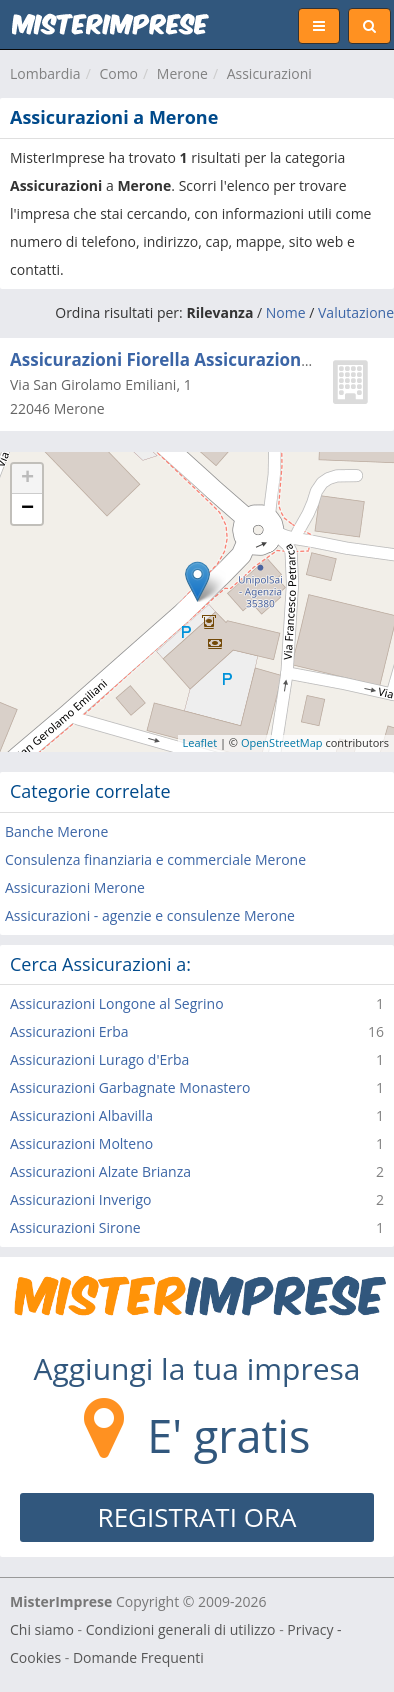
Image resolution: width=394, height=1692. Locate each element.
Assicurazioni (269, 73)
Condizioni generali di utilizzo (181, 1629)
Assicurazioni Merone (75, 887)
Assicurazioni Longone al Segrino (117, 1003)
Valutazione (356, 312)
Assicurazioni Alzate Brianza (100, 1171)
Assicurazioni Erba (69, 1031)
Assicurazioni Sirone (75, 1227)
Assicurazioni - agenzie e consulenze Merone (150, 915)
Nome (286, 312)
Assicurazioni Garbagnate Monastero (130, 1087)
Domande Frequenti (138, 1657)
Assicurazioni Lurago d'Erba (99, 1059)
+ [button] (27, 479)
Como (118, 73)
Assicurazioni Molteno (81, 1143)
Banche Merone (56, 831)
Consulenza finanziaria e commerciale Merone (155, 859)
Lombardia (45, 73)
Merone (182, 73)
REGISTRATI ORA (197, 1517)
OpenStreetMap (282, 742)
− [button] (27, 509)
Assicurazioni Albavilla (81, 1115)
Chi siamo (42, 1629)
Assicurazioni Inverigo (80, 1199)
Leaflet (200, 742)
